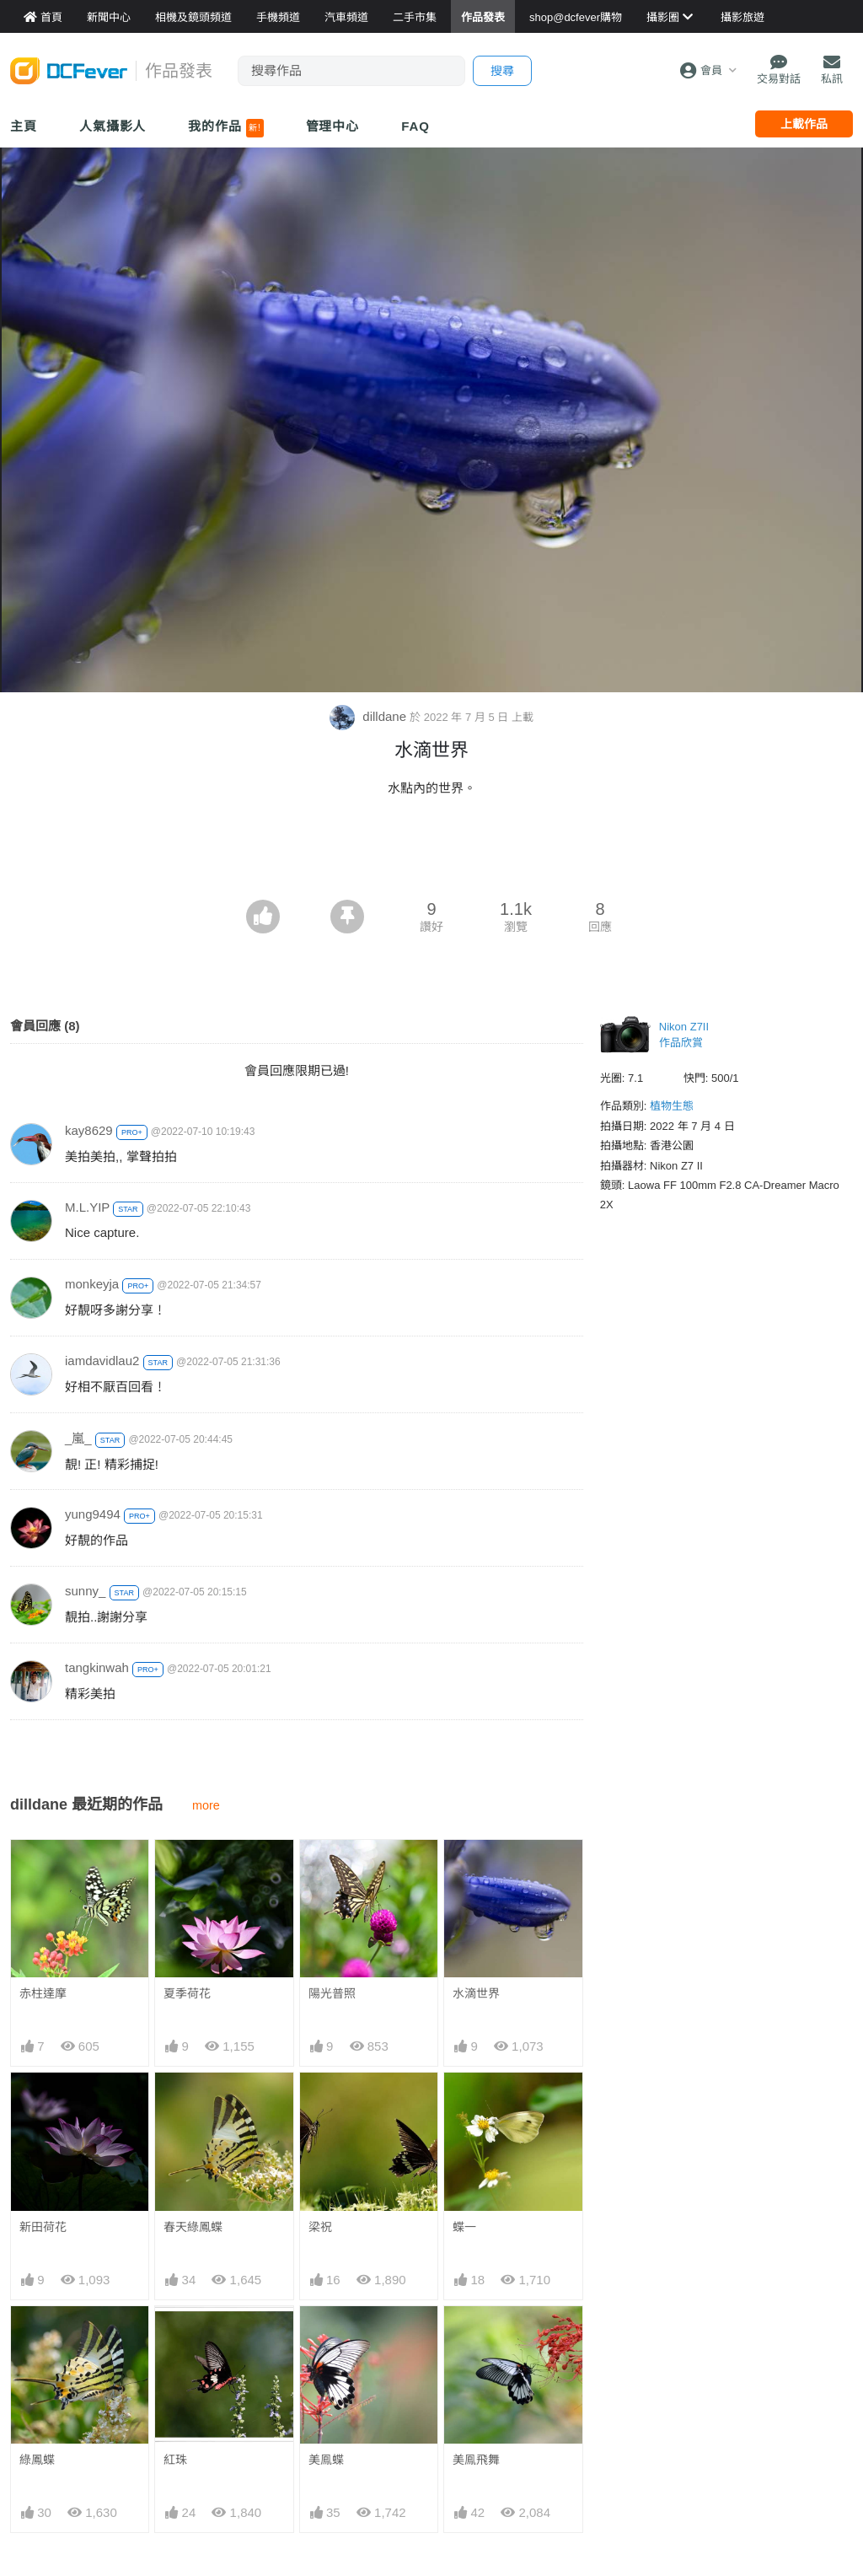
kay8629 (89, 1130)
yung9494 (93, 1514)
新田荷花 (43, 2227)
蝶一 (464, 2227)
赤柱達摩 (43, 1993)
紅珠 (175, 2459)
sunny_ (85, 1591)
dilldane (370, 716)
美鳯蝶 (326, 2459)
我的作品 (225, 128)
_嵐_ (78, 1438)
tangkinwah (97, 1667)
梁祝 (320, 2227)
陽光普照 (332, 1993)
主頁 (23, 126)
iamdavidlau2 (102, 1360)
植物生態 (672, 1106)
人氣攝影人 (113, 126)
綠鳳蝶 (37, 2459)
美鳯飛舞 (476, 2459)
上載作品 (804, 124)
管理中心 (333, 126)
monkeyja (92, 1284)
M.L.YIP (87, 1207)
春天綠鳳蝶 (192, 2227)
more (206, 1805)
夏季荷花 (187, 1993)
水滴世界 (476, 1993)
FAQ (415, 126)
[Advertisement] (431, 853)
